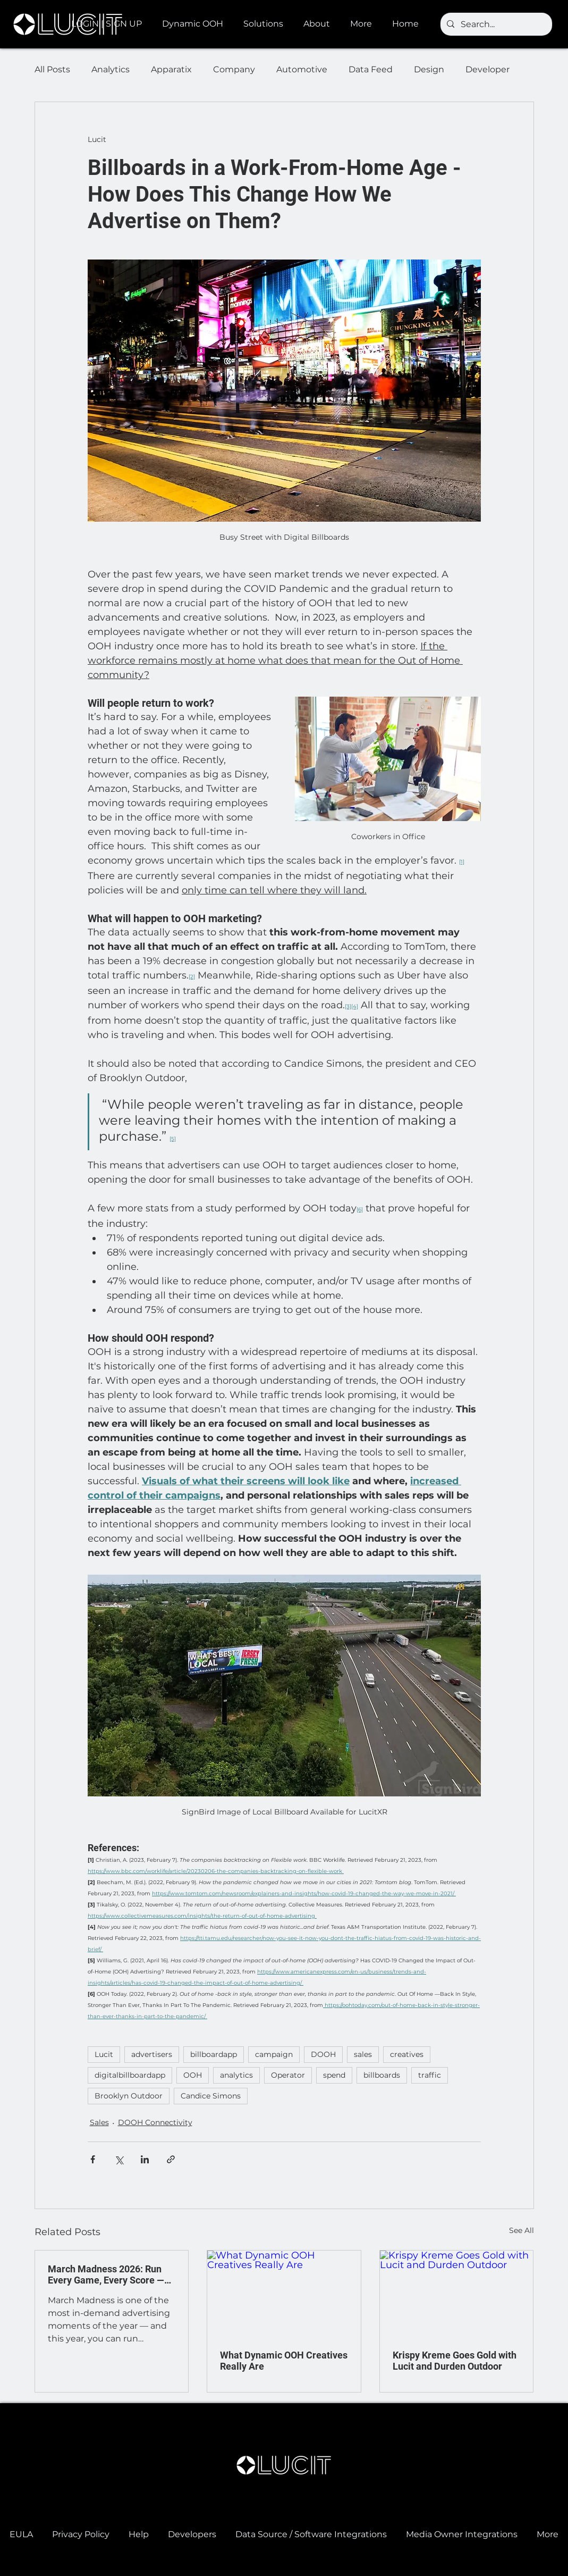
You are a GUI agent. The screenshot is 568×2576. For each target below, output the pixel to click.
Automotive (301, 69)
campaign (274, 2054)
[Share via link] (171, 2159)
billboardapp (213, 2054)
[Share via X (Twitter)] (119, 2159)
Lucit (104, 2054)
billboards (381, 2075)
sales (363, 2054)
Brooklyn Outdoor (129, 2096)
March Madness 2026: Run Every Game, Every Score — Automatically (106, 2274)
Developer (487, 69)
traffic (429, 2075)
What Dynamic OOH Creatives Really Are (283, 2360)
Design (429, 69)
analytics (236, 2075)
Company (234, 69)
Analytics (110, 69)
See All (521, 2230)
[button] (194, 24)
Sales (99, 2122)
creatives (406, 2054)
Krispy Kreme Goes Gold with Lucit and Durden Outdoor (454, 2360)
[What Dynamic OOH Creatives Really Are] (284, 2294)
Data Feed (371, 69)
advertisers (151, 2054)
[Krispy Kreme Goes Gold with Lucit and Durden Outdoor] (456, 2294)
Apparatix (171, 69)
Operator (288, 2075)
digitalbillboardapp (130, 2075)
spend (334, 2075)
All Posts (52, 69)
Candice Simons (211, 2096)
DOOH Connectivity (155, 2122)
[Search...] (495, 24)
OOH (192, 2075)
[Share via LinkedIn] (145, 2159)
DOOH (323, 2054)
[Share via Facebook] (93, 2159)
